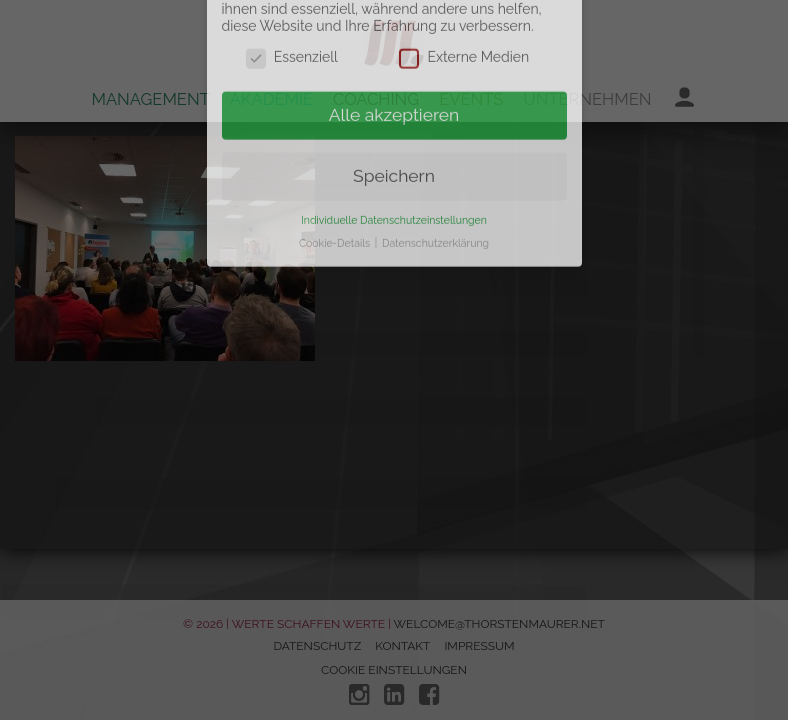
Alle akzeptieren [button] (394, 88)
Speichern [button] (394, 149)
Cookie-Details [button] (336, 216)
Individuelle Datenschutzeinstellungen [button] (394, 193)
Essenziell (292, 31)
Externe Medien (464, 31)
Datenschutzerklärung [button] (435, 216)
